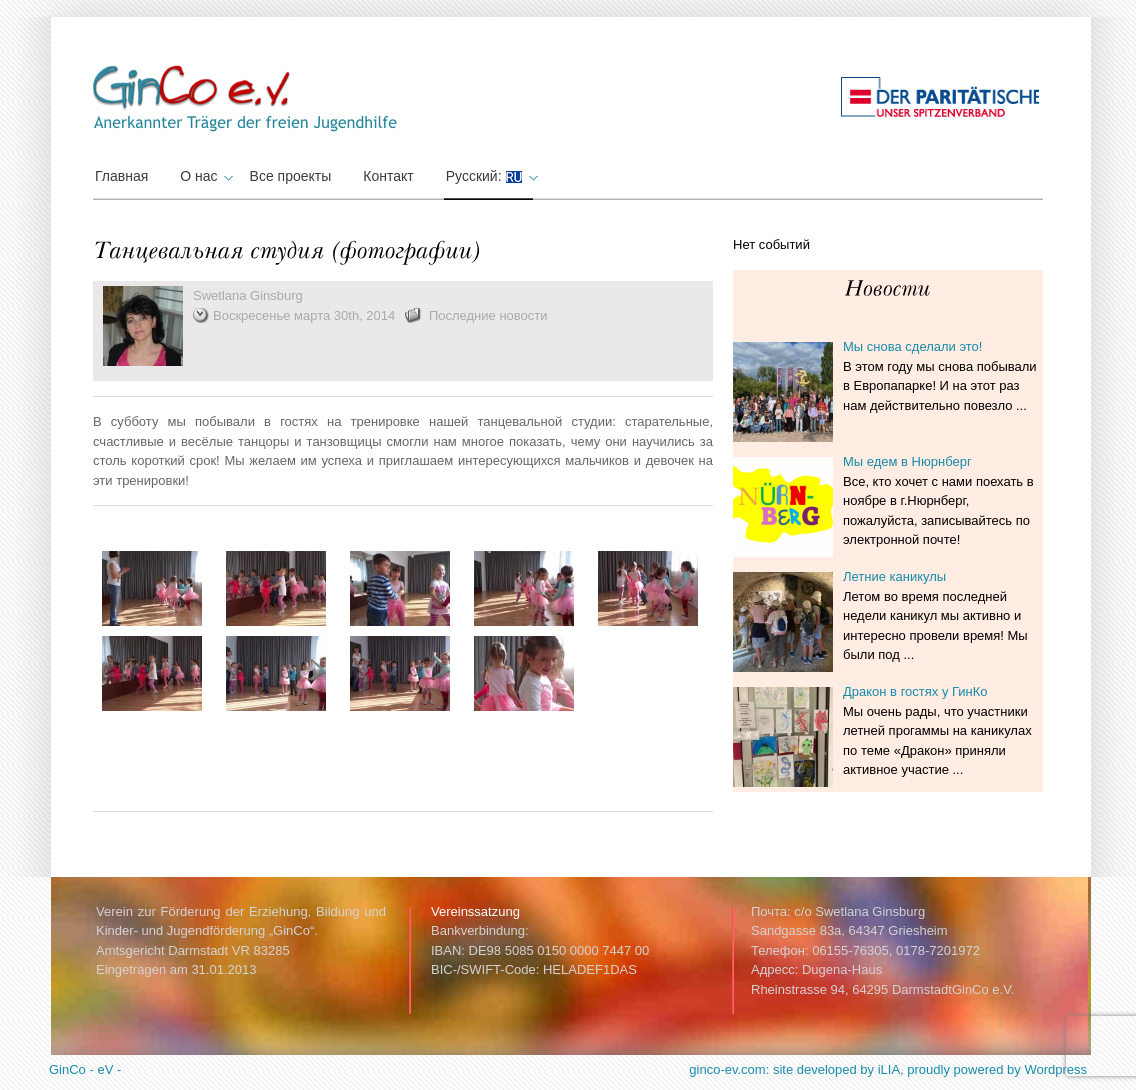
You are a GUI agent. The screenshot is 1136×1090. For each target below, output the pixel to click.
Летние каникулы (894, 576)
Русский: (490, 176)
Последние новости (488, 315)
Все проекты (291, 176)
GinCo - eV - (85, 1069)
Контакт (388, 176)
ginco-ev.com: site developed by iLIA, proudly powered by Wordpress (888, 1069)
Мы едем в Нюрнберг (907, 461)
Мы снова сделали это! (912, 346)
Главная (121, 176)
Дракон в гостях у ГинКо (915, 691)
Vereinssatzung (475, 911)
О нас (203, 176)
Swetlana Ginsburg (248, 295)
